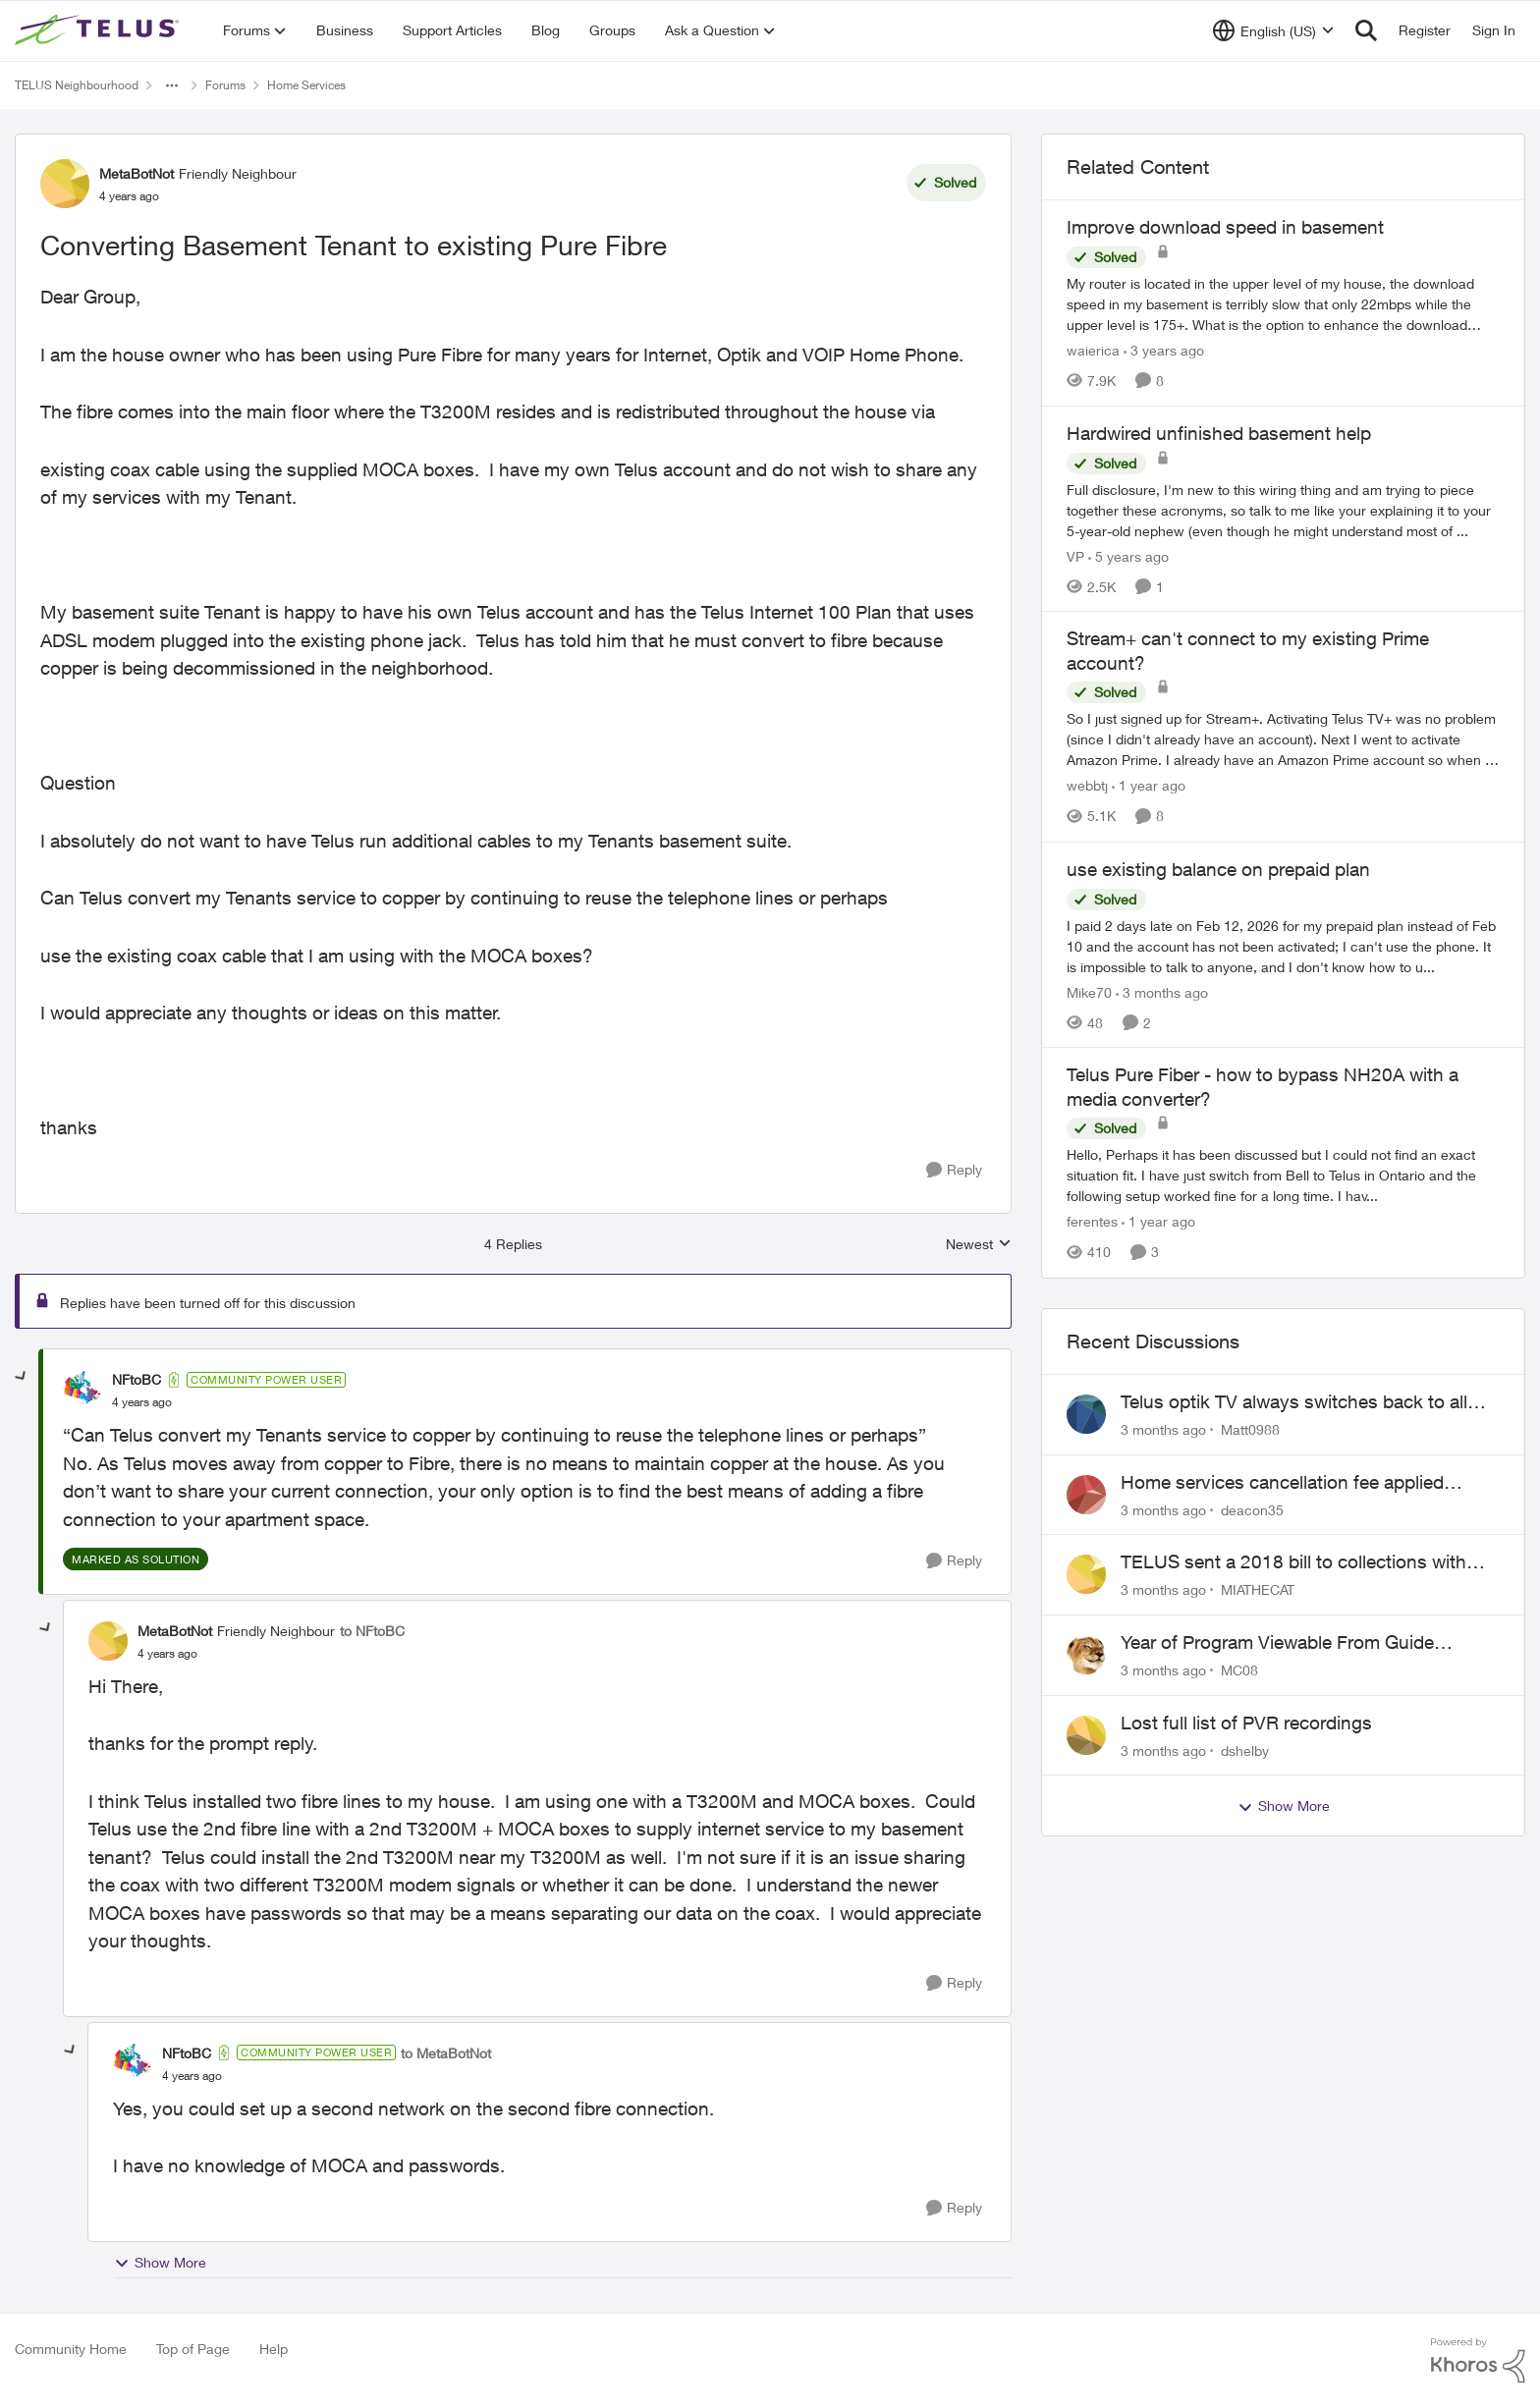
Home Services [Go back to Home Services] (306, 85)
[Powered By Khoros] (1478, 2360)
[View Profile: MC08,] (1086, 1654)
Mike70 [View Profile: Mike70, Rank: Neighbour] (1089, 991)
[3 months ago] (1162, 991)
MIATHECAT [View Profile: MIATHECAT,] (1257, 1589)
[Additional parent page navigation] (172, 85)
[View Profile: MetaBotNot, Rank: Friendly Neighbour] (64, 183)
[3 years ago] (1164, 350)
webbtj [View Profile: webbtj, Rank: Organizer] (1087, 786)
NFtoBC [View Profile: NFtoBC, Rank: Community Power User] (136, 1379)
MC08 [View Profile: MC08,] (1239, 1670)
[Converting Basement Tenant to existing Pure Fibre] (142, 1402)
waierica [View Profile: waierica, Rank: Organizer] (1093, 350)
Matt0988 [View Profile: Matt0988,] (1250, 1429)
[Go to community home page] (99, 30)
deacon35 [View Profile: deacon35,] (1252, 1509)
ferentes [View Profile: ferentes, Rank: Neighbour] (1092, 1222)
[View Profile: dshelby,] (1086, 1735)
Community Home (71, 2348)
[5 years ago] (1128, 555)
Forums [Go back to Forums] (225, 85)
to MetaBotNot (446, 2053)
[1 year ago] (1148, 786)
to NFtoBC (372, 1630)
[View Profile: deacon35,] (1086, 1494)
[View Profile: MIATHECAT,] (1086, 1574)
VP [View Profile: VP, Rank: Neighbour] (1075, 555)
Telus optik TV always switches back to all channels (1294, 1402)
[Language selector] (1273, 30)
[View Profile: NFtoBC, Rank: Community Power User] (82, 1390)
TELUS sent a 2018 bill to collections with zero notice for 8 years (1293, 1562)
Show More (160, 2262)
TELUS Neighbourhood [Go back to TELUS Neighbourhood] (76, 85)
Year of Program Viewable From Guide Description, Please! (1277, 1643)
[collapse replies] (21, 1377)
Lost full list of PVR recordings (1246, 1722)
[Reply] (954, 1170)
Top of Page (193, 2348)
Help (273, 2348)
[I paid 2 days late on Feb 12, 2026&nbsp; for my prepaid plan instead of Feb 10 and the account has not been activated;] (1283, 945)
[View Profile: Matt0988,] (1086, 1414)
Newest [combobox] (979, 1244)
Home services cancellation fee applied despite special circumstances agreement (1292, 1483)
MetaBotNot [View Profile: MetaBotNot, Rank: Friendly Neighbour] (136, 173)
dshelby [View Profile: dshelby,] (1245, 1749)
